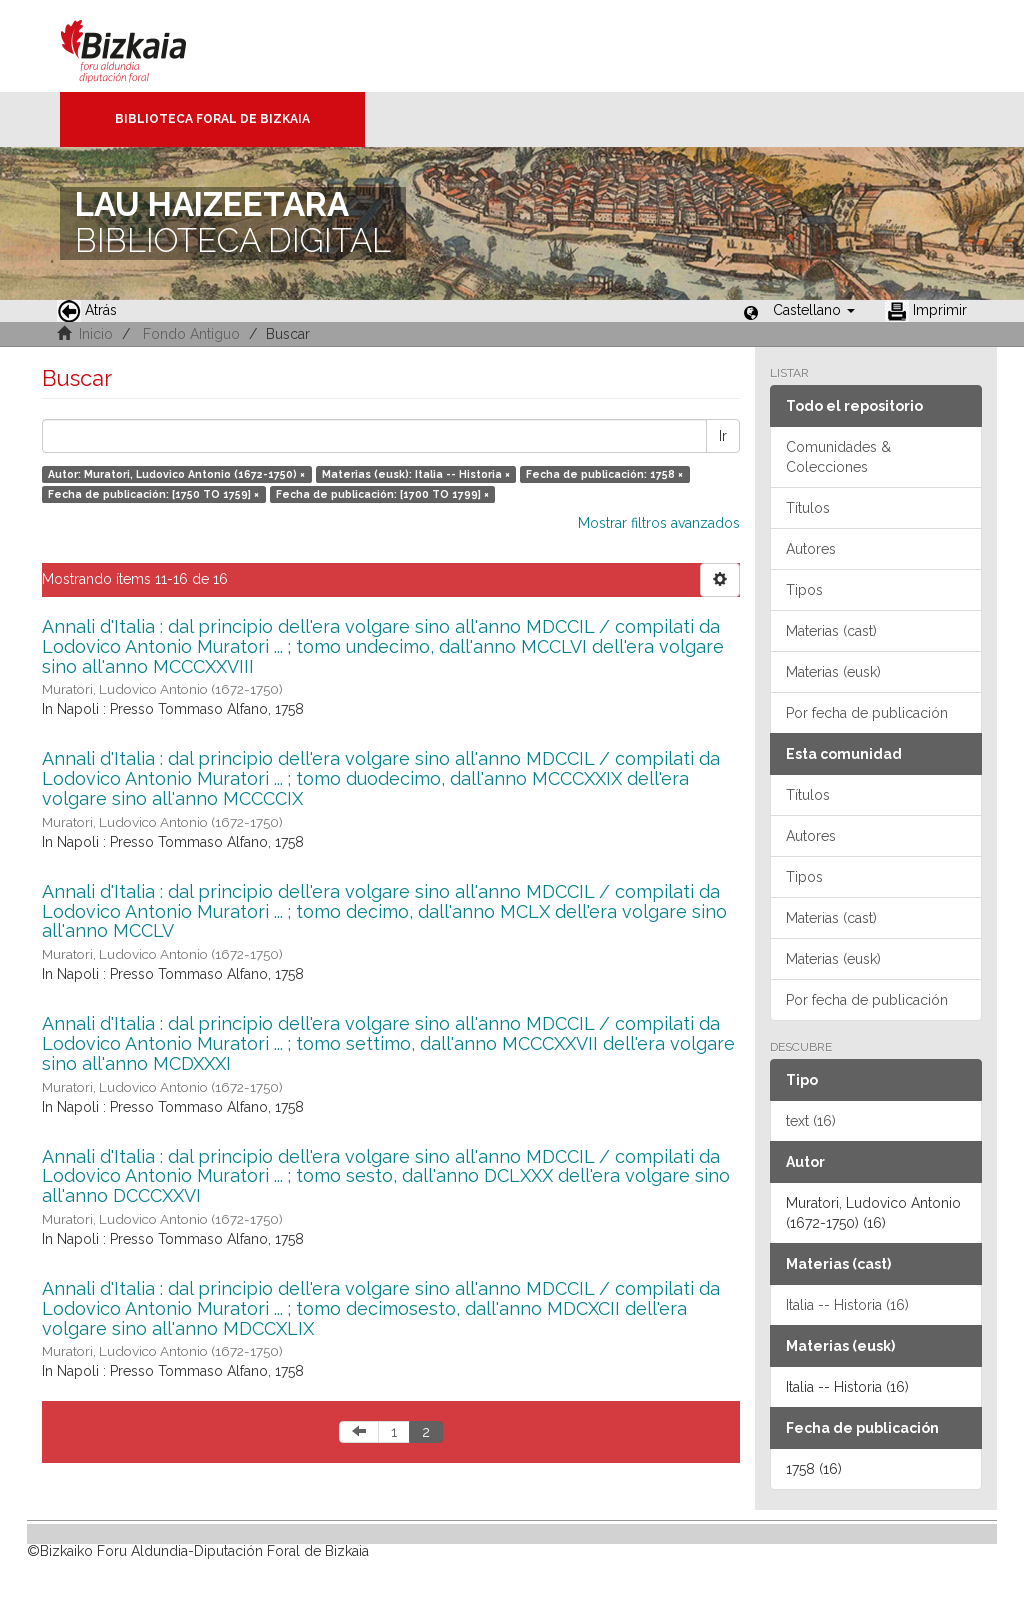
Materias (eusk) (833, 672)
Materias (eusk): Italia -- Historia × (416, 474)
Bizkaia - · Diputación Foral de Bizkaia (144, 46)
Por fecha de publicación (867, 713)
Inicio (96, 334)
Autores (811, 549)
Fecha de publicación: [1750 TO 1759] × (153, 494)
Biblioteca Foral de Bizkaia (212, 119)
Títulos (808, 508)
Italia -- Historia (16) (847, 1305)
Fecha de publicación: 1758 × (604, 474)
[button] (814, 310)
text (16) (811, 1121)
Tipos (804, 590)
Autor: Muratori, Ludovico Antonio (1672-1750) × (176, 474)
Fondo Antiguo (191, 334)
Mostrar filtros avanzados (659, 523)
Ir (723, 436)
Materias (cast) (831, 631)
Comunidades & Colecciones (838, 457)
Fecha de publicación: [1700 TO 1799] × (382, 494)
